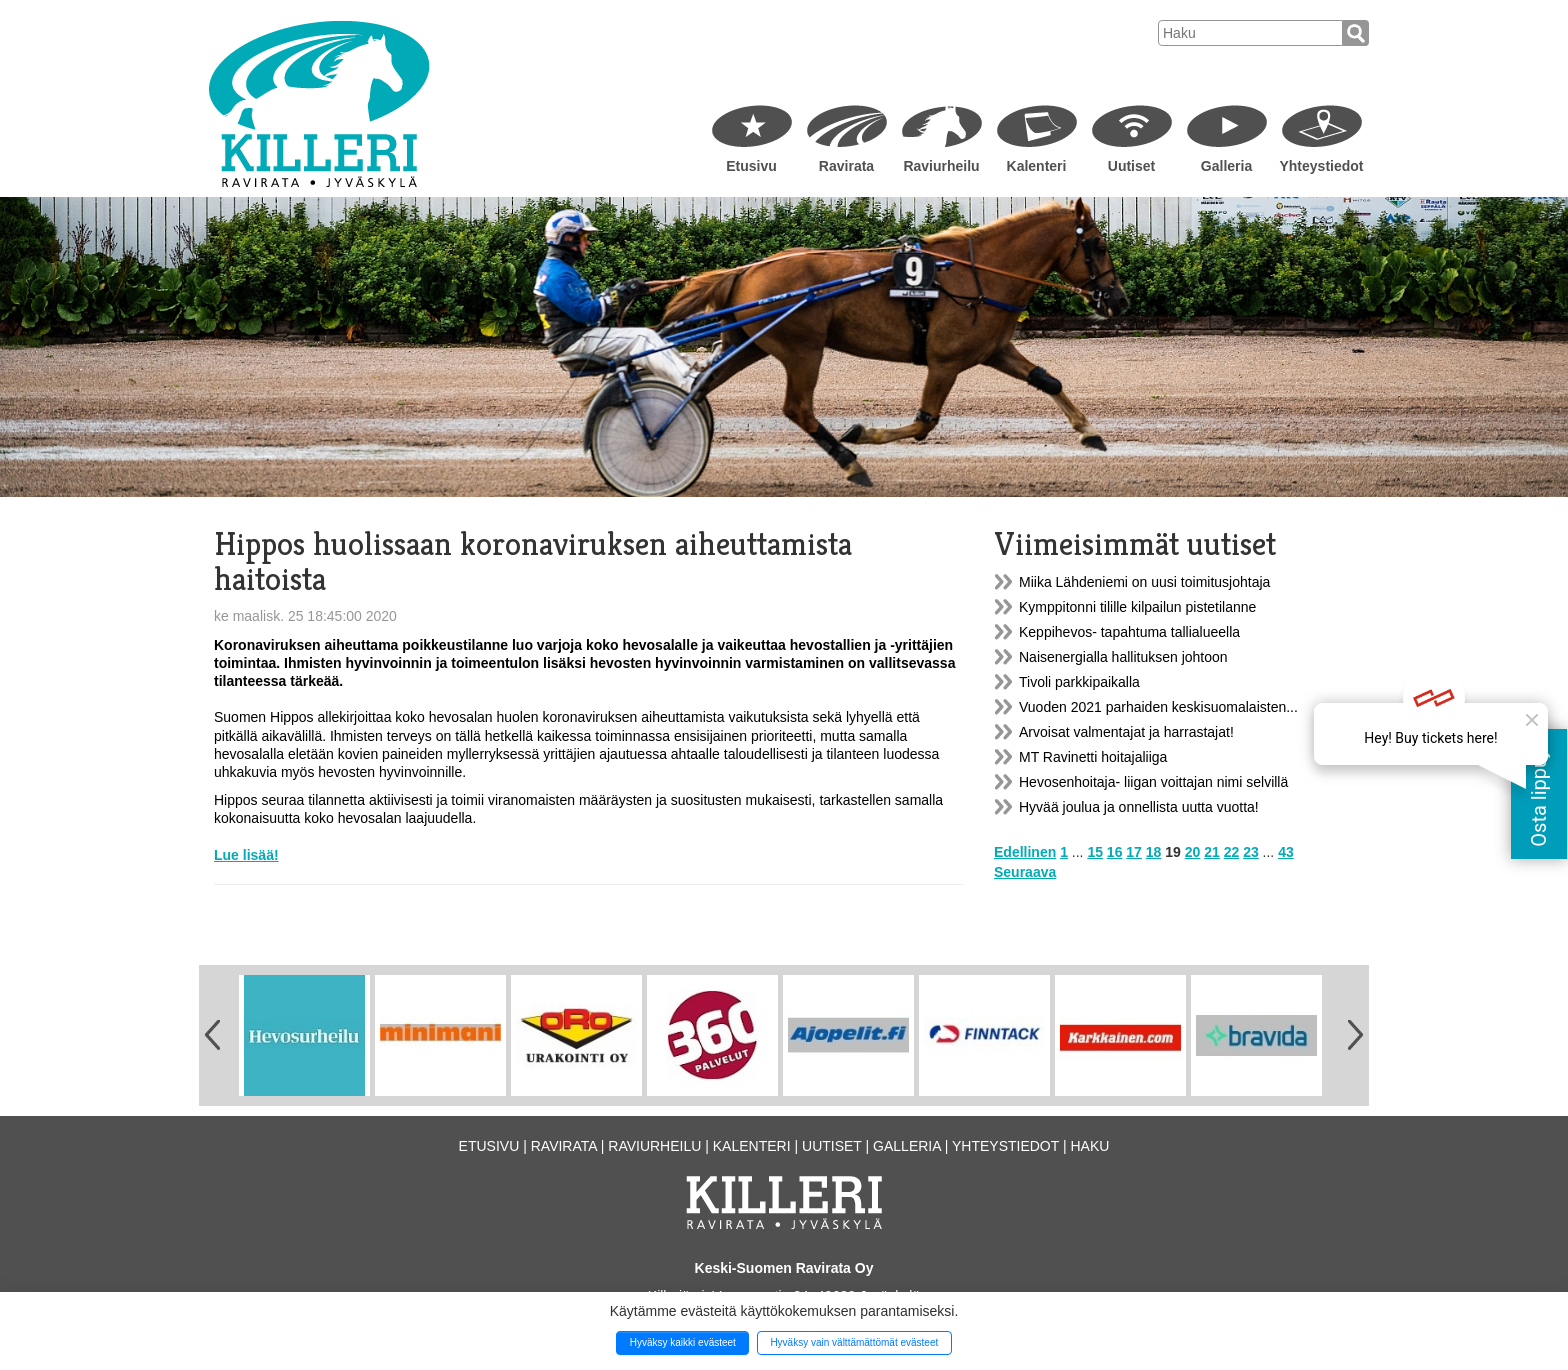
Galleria (1226, 166)
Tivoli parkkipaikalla (1079, 682)
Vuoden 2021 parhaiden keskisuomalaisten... (1158, 707)
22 (1232, 852)
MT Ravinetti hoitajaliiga (1093, 757)
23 (1251, 852)
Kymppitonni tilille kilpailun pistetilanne (1137, 607)
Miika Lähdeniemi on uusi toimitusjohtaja (1144, 582)
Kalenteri (1037, 166)
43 (1286, 852)
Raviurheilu (941, 166)
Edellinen (1025, 852)
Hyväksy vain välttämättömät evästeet (854, 1342)
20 (1193, 852)
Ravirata (846, 166)
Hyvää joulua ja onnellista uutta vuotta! (1139, 807)
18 (1154, 852)
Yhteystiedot (1321, 166)
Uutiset (1131, 166)
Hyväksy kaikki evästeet (683, 1342)
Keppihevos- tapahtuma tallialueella (1129, 632)
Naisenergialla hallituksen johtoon (1123, 657)
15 (1095, 852)
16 (1115, 852)
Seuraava (1025, 872)
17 (1134, 852)
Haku (1089, 1146)
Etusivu (751, 166)
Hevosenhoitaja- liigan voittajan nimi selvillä (1153, 782)
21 (1212, 852)
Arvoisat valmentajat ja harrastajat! (1126, 732)
